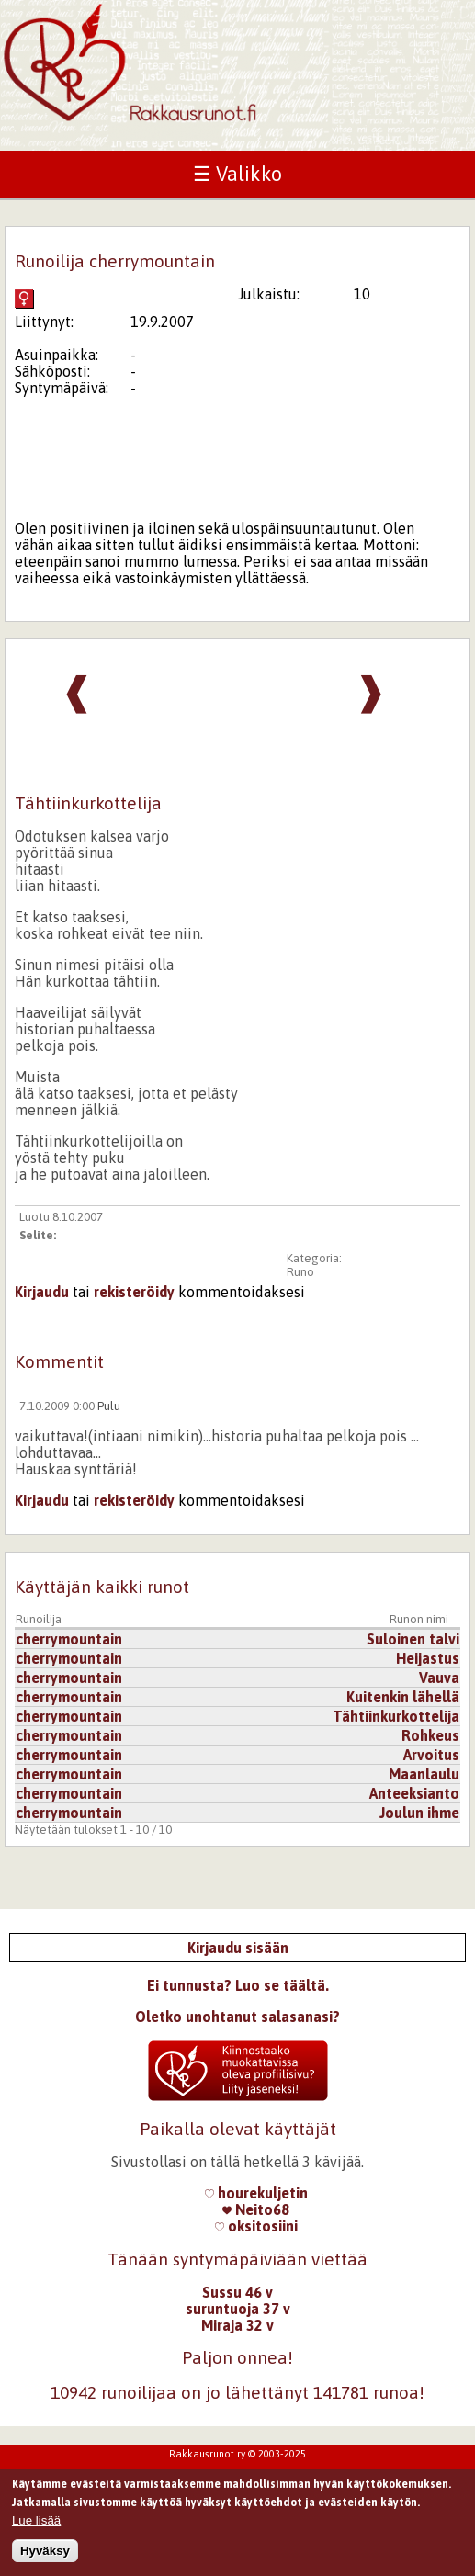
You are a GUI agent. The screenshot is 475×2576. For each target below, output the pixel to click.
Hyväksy (45, 2555)
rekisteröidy (134, 1291)
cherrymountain (69, 1639)
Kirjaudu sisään (237, 1947)
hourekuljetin (256, 2193)
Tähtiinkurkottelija (396, 1716)
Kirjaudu (42, 1291)
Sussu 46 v (237, 2292)
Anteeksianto (414, 1793)
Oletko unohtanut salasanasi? (237, 2016)
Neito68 (255, 2209)
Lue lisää (36, 2524)
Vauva (439, 1677)
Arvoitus (431, 1754)
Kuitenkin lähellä (402, 1697)
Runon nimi (419, 1619)
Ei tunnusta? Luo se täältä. (238, 1985)
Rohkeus (430, 1735)
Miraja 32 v (237, 2325)
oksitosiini (256, 2226)
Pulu (108, 1406)
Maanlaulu (424, 1774)
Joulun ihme (419, 1812)
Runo (300, 1272)
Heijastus (427, 1658)
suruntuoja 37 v (238, 2308)
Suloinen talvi (413, 1639)
